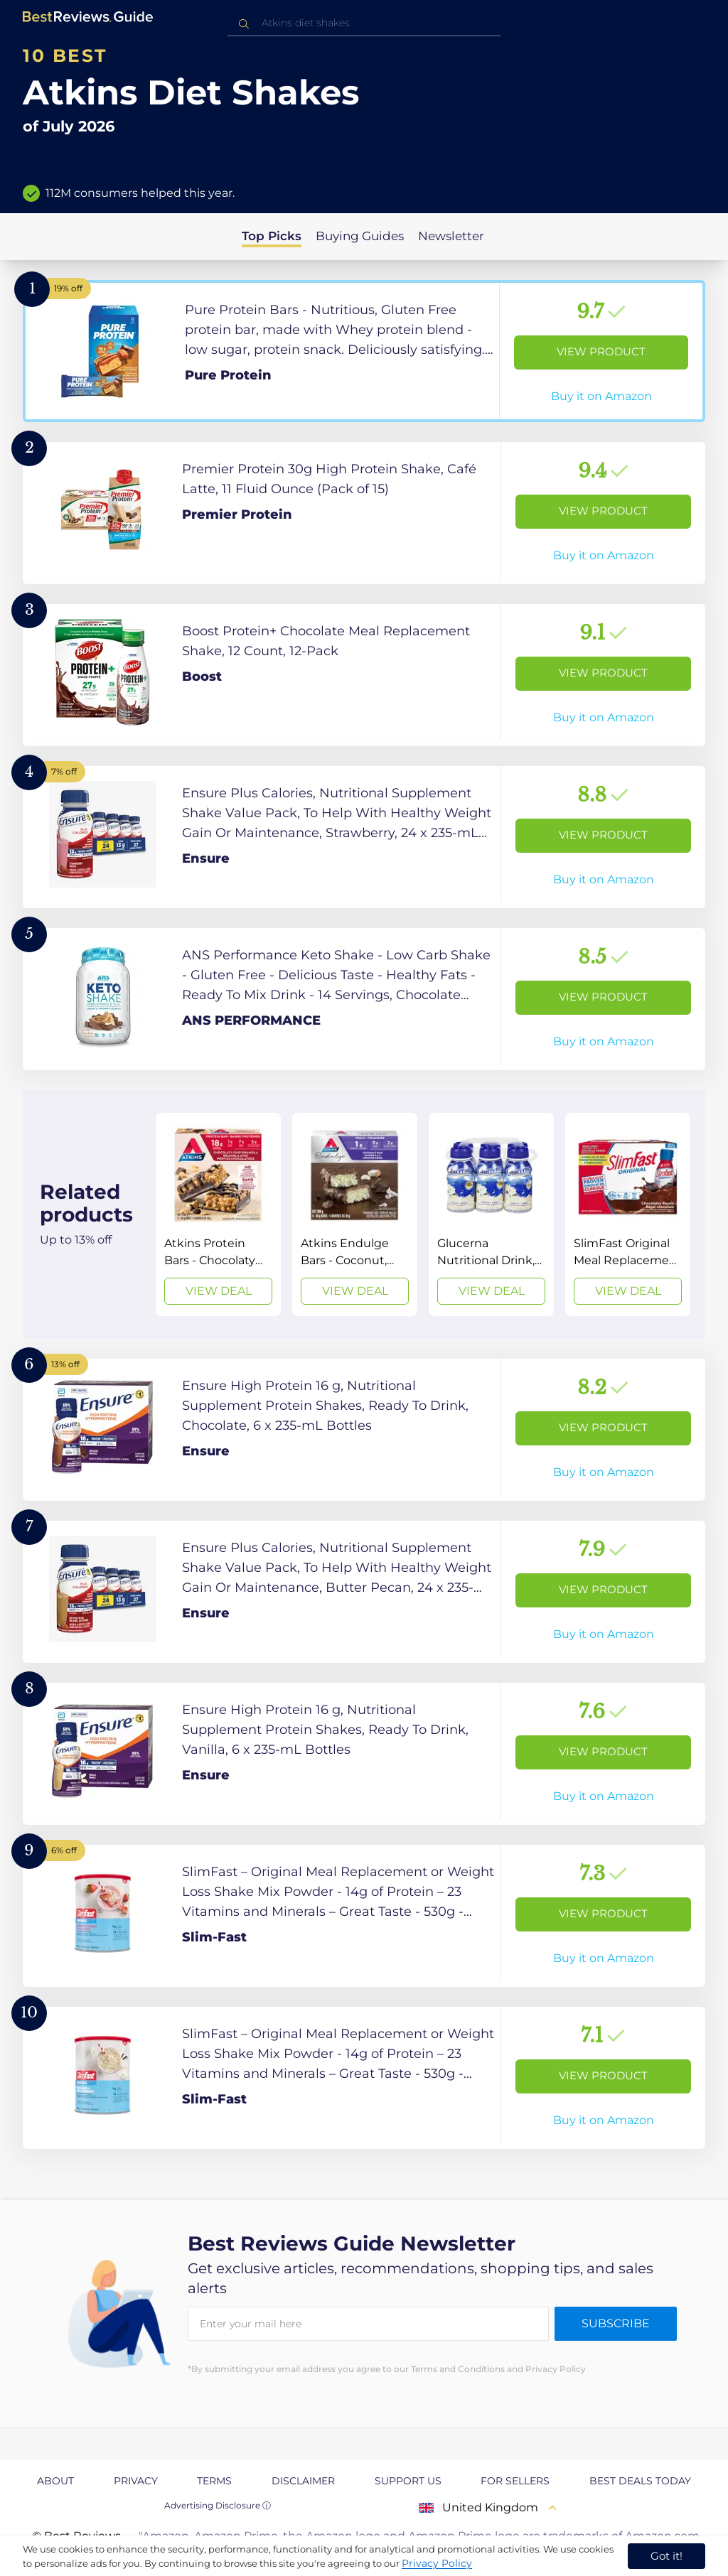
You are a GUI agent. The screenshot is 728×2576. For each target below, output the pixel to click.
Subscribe (616, 2323)
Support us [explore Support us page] (408, 2480)
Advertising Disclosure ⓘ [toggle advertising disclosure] (217, 2505)
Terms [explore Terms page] (214, 2480)
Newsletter (451, 236)
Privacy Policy (437, 2563)
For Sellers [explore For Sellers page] (515, 2480)
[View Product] (364, 351)
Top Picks (271, 236)
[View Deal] (218, 1214)
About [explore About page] (55, 2480)
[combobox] (364, 23)
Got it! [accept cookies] (666, 2555)
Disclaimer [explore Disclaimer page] (303, 2480)
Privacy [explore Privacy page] (136, 2480)
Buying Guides (360, 236)
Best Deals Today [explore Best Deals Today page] (640, 2480)
